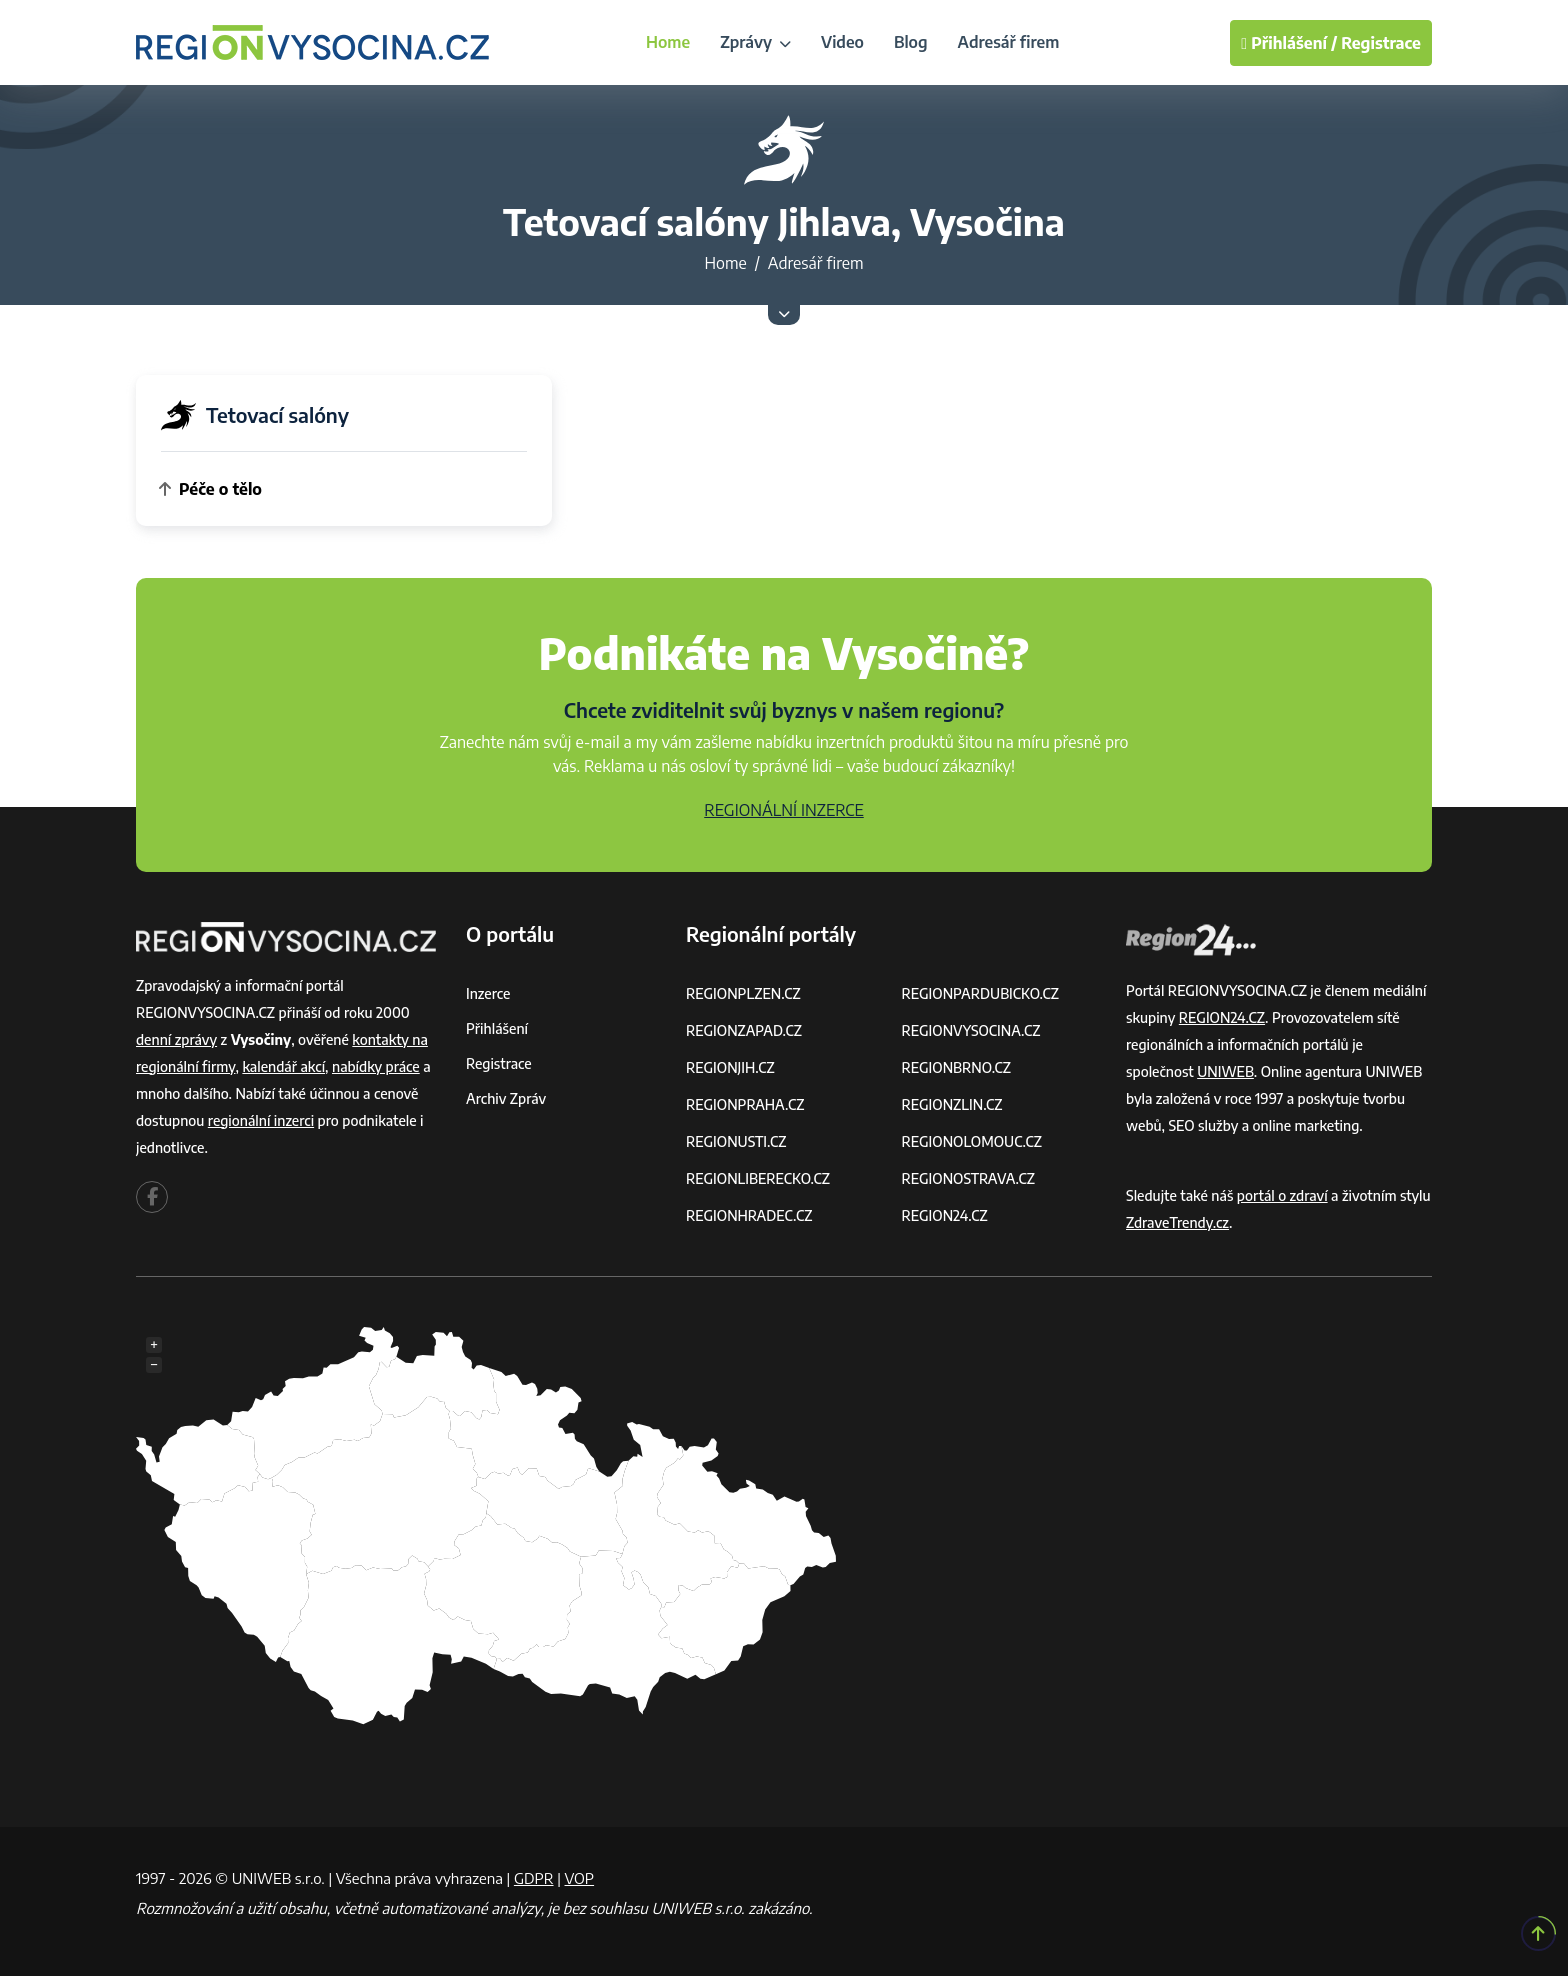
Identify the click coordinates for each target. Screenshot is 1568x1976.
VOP (580, 1878)
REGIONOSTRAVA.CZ (968, 1178)
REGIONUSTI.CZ (736, 1141)
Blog (911, 42)
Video (842, 42)
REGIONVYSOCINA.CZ (971, 1030)
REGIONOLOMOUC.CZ (972, 1141)
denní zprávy (176, 1039)
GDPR (534, 1878)
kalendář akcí (283, 1066)
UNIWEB (1225, 1071)
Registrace (1381, 43)
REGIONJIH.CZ (730, 1067)
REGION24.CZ (945, 1215)
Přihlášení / (1289, 43)
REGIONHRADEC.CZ (749, 1215)
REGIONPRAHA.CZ (745, 1104)
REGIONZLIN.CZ (952, 1104)
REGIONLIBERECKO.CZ (758, 1178)
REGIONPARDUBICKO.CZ (981, 993)
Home (668, 42)
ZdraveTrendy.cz (1177, 1222)
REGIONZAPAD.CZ (744, 1030)
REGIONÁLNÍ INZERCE (784, 810)
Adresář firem (1009, 42)
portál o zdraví (1282, 1195)
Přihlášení (497, 1028)
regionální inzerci (261, 1120)
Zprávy (755, 42)
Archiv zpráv (506, 1098)
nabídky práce (376, 1066)
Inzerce (488, 993)
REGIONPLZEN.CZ (743, 993)
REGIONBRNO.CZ (957, 1067)
